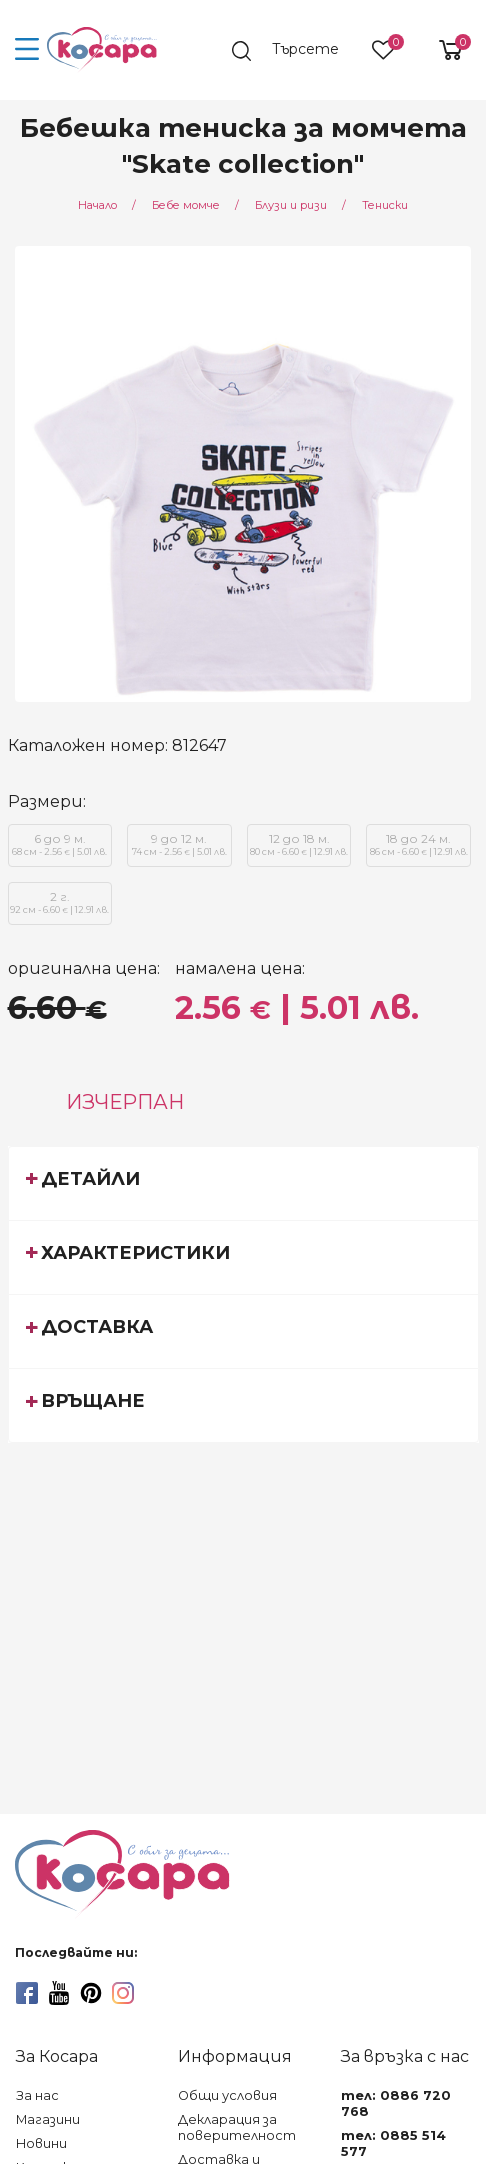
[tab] (243, 1183)
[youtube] (59, 1993)
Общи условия (227, 2095)
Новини (41, 2143)
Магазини (48, 2119)
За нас (37, 2095)
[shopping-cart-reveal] (443, 50)
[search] (295, 51)
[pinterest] (91, 1993)
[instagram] (123, 1993)
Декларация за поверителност (237, 2127)
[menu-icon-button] (27, 50)
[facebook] (27, 1993)
